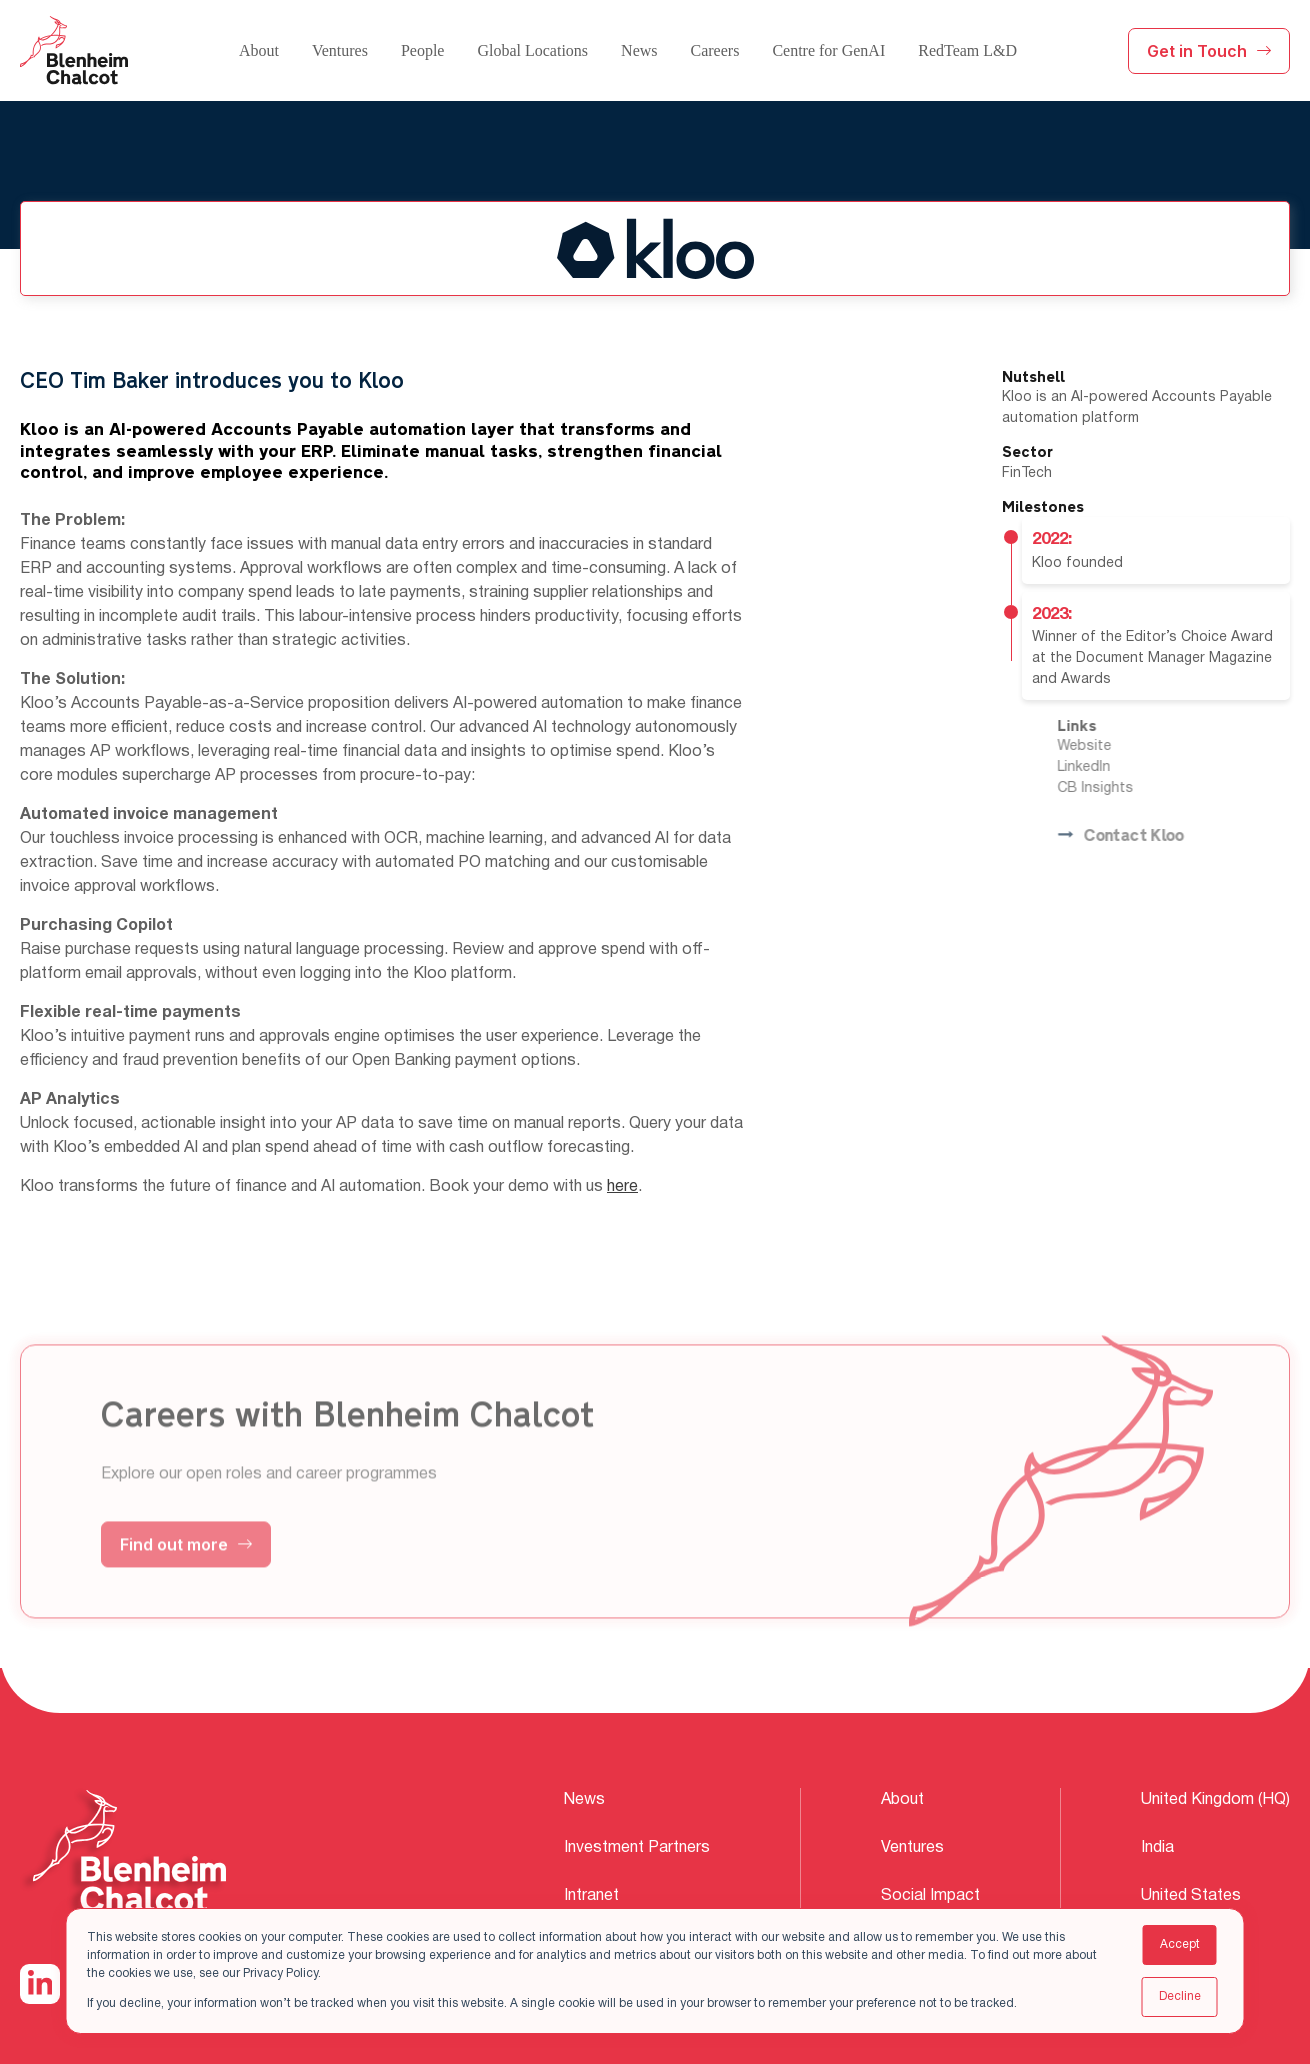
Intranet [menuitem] (591, 1896)
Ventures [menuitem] (340, 50)
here (622, 1187)
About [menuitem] (259, 50)
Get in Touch (1209, 51)
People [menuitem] (423, 50)
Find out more (186, 1571)
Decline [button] (1180, 1996)
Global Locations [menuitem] (532, 50)
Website (1112, 746)
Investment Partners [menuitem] (637, 1848)
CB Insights (1123, 788)
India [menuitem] (1157, 1848)
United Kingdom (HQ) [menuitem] (1215, 1800)
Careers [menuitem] (715, 50)
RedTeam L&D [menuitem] (967, 50)
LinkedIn (1111, 767)
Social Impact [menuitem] (930, 1896)
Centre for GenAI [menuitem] (828, 50)
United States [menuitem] (1191, 1896)
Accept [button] (1180, 1944)
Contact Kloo (1148, 836)
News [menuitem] (639, 50)
